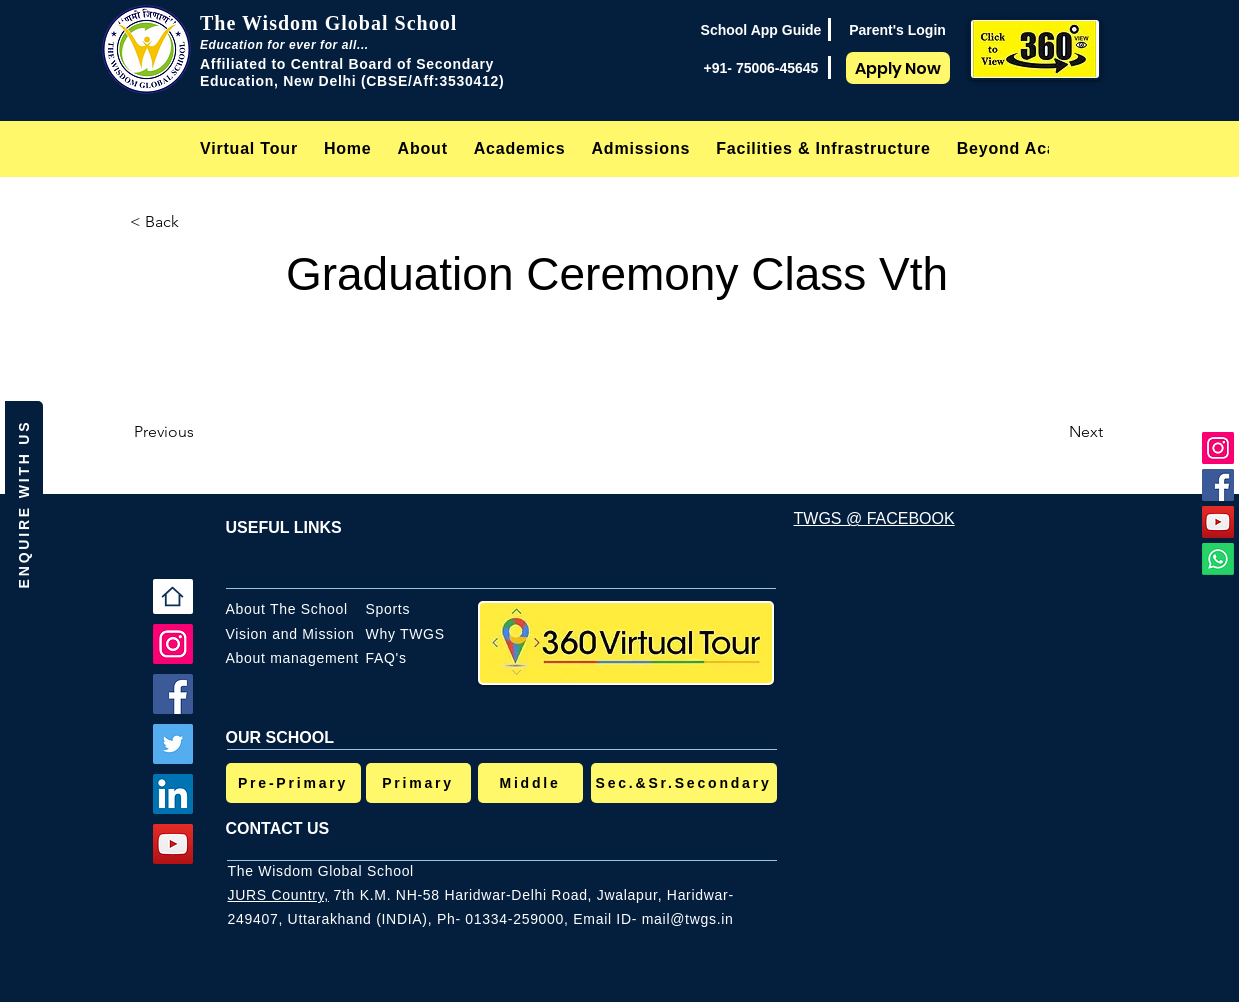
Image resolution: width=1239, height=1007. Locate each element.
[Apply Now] (898, 68)
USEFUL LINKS (284, 527)
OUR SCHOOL (280, 737)
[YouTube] (1218, 522)
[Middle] (530, 783)
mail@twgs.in (688, 919)
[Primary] (418, 783)
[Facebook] (1218, 485)
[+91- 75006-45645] (761, 68)
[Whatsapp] (1218, 559)
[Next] (1053, 432)
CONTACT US (278, 828)
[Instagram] (1218, 448)
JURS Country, (278, 895)
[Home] (173, 596)
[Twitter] (173, 744)
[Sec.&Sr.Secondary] (684, 783)
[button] (423, 148)
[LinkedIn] (173, 794)
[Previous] (200, 432)
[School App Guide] (761, 30)
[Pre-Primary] (293, 783)
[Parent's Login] (897, 30)
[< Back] (196, 222)
